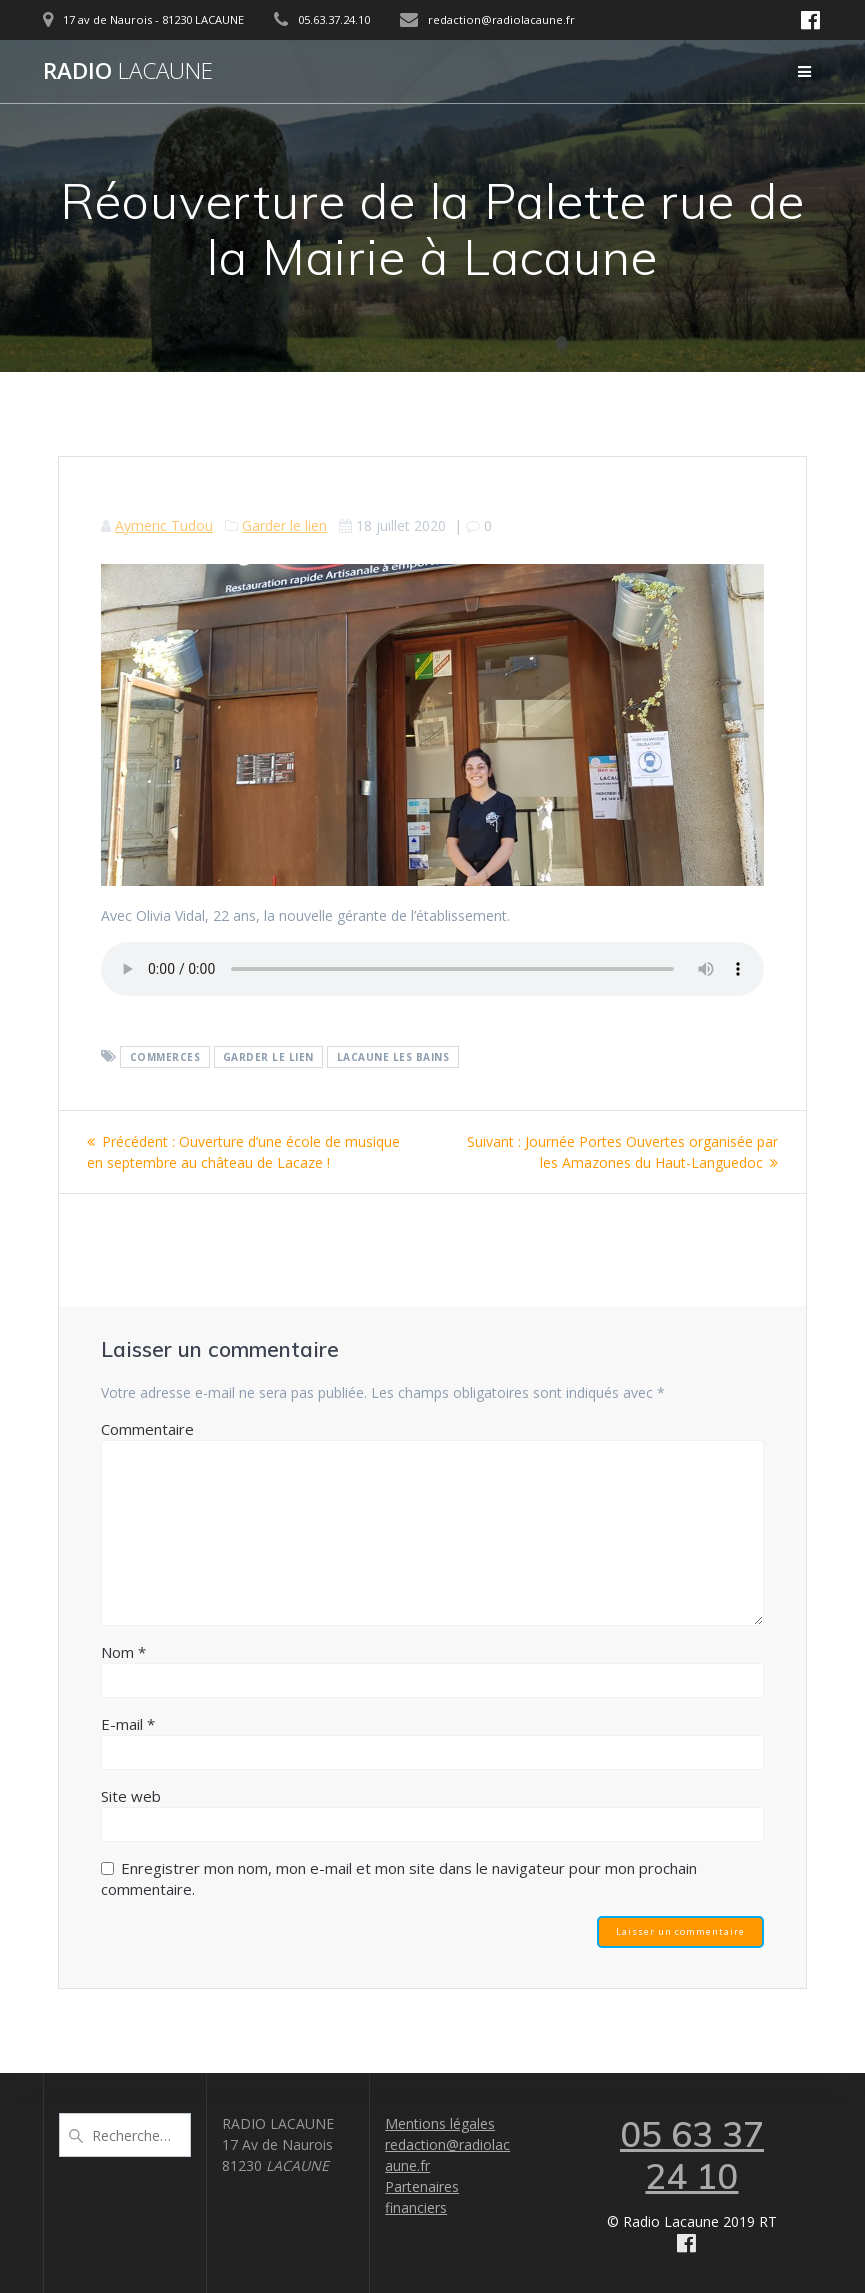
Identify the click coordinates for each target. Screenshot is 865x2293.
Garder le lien (284, 525)
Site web (131, 1796)
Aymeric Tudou (164, 525)
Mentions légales (440, 2123)
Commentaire (147, 1429)
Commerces (165, 1057)
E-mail (128, 1724)
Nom (123, 1652)
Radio (128, 71)
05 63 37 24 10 (692, 2155)
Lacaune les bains (393, 1057)
